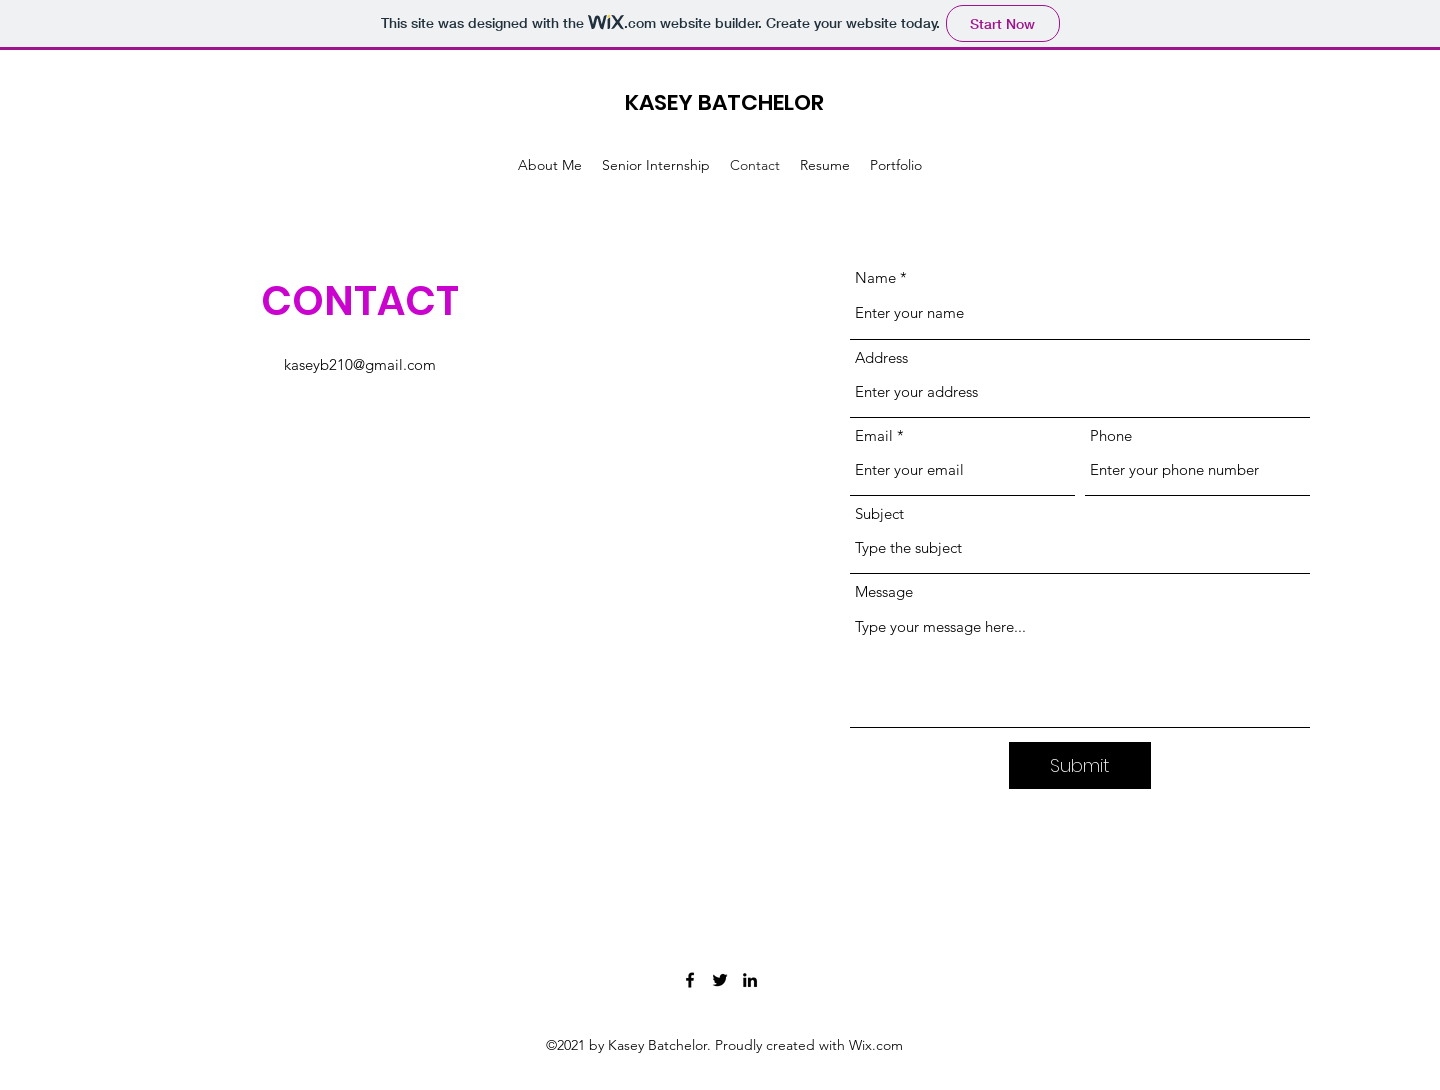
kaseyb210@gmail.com (360, 364)
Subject (879, 513)
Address (881, 357)
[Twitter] (720, 980)
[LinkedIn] (750, 980)
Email (874, 435)
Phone (1111, 435)
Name (875, 277)
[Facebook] (690, 980)
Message (884, 591)
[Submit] (1080, 765)
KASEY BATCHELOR (724, 102)
